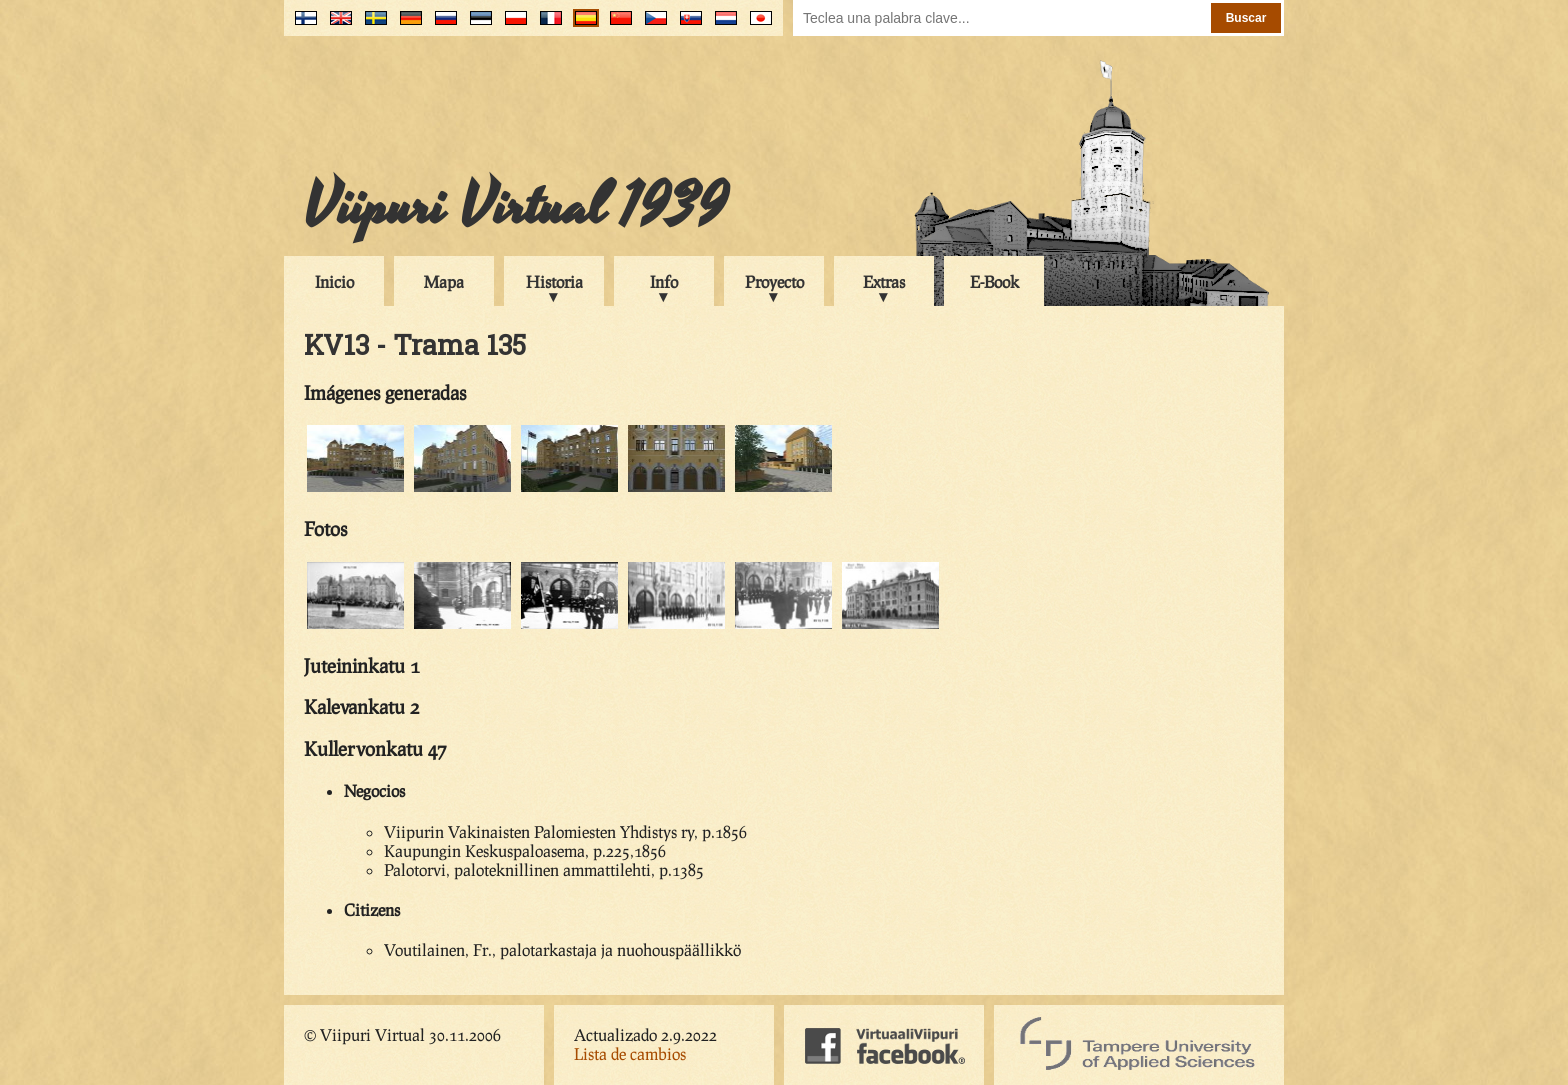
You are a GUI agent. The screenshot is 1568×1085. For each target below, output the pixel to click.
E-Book (994, 281)
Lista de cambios (630, 1053)
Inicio (334, 281)
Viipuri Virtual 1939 (515, 207)
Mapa (444, 281)
